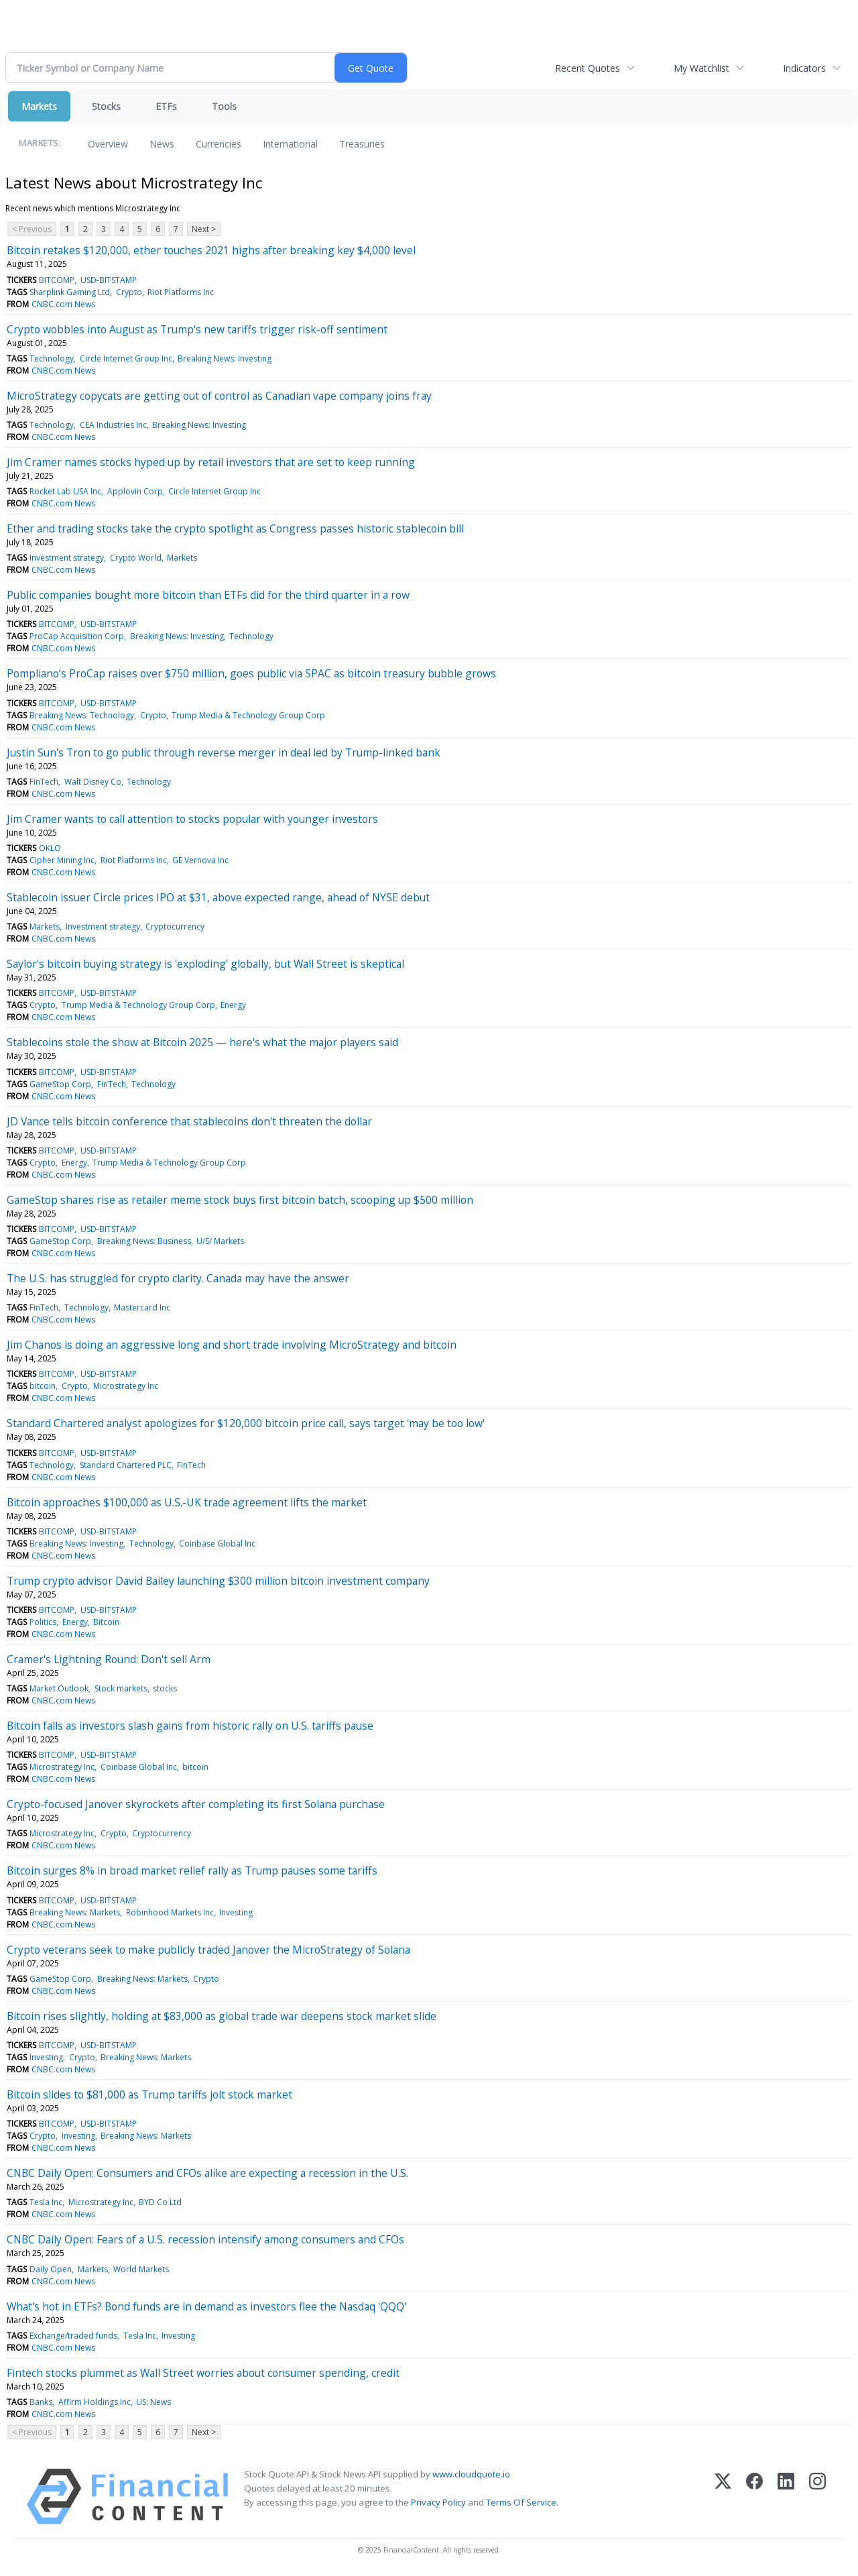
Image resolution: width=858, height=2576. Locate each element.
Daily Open (50, 2269)
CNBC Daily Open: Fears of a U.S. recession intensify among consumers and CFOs (205, 2239)
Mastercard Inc (142, 1307)
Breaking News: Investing (224, 358)
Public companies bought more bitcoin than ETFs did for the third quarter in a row (208, 594)
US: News (153, 2402)
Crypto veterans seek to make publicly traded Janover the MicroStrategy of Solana (208, 1949)
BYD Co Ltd (160, 2202)
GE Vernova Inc (200, 860)
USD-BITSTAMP (108, 280)
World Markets (141, 2269)
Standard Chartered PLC (126, 1465)
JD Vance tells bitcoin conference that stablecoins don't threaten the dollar (189, 1121)
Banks (40, 2402)
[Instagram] (817, 2496)
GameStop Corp (60, 1084)
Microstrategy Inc (125, 1386)
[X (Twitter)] (723, 2496)
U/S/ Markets (220, 1241)
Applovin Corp (135, 491)
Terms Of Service (521, 2502)
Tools (224, 106)
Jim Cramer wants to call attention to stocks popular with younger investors (192, 818)
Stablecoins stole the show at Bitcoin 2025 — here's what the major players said (202, 1042)
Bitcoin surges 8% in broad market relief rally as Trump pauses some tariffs (192, 1870)
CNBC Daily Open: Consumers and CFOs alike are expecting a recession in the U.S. (207, 2173)
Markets (39, 106)
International (290, 143)
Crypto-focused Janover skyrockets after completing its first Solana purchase (196, 1804)
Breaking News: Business (144, 1241)
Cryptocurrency (174, 926)
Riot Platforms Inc (180, 292)
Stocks (106, 106)
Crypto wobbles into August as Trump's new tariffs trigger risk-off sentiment (197, 329)
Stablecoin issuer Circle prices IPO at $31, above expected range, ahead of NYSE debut (218, 897)
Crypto (129, 292)
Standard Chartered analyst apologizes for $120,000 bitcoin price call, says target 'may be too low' (246, 1423)
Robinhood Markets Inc (170, 1912)
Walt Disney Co (92, 781)
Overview (108, 143)
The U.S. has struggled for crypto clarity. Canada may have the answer (178, 1278)
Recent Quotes (587, 68)
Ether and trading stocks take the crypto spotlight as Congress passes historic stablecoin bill (235, 528)
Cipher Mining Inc (62, 860)
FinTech (43, 781)
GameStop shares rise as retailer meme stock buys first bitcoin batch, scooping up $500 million (240, 1199)
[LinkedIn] (786, 2496)
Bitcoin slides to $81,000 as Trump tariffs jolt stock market (149, 2094)
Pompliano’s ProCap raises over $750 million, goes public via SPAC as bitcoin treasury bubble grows (251, 673)
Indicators (804, 68)
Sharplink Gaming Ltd (69, 292)
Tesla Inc (45, 2202)
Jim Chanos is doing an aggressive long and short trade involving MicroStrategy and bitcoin (231, 1344)
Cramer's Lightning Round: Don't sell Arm (108, 1659)
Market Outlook (58, 1688)
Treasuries (362, 143)
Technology (51, 358)
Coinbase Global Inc (217, 1543)
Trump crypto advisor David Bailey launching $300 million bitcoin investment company (218, 1580)
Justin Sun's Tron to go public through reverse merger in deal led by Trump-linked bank (223, 752)
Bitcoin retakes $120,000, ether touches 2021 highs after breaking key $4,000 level (211, 250)
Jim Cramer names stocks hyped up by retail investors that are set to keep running (211, 462)
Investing (236, 1912)
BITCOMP (56, 280)
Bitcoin (106, 1622)
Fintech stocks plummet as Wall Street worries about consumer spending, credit (203, 2372)
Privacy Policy (438, 2502)
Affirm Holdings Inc (94, 2402)
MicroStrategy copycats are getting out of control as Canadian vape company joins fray (219, 395)
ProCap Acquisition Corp (76, 636)
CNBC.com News (63, 304)
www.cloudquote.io (471, 2474)
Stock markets (121, 1688)
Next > (204, 229)
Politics (42, 1622)
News (161, 143)
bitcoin (42, 1386)
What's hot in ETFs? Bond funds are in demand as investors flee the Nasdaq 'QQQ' (206, 2306)
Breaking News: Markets (74, 1912)
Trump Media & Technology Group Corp (248, 715)
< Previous (32, 229)
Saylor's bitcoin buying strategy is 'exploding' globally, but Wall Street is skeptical (205, 963)
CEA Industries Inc (113, 425)
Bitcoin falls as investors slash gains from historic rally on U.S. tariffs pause (190, 1725)
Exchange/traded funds (73, 2335)
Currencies (218, 143)
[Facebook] (754, 2496)
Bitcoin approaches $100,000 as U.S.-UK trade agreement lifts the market (187, 1502)
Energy (233, 1005)
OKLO (50, 848)
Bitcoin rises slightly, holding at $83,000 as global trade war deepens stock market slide (221, 2016)
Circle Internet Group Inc (126, 358)
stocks (165, 1688)
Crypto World (136, 557)
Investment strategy (66, 557)
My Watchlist (701, 68)
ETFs (166, 106)
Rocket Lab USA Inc (65, 491)
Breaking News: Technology (81, 715)
